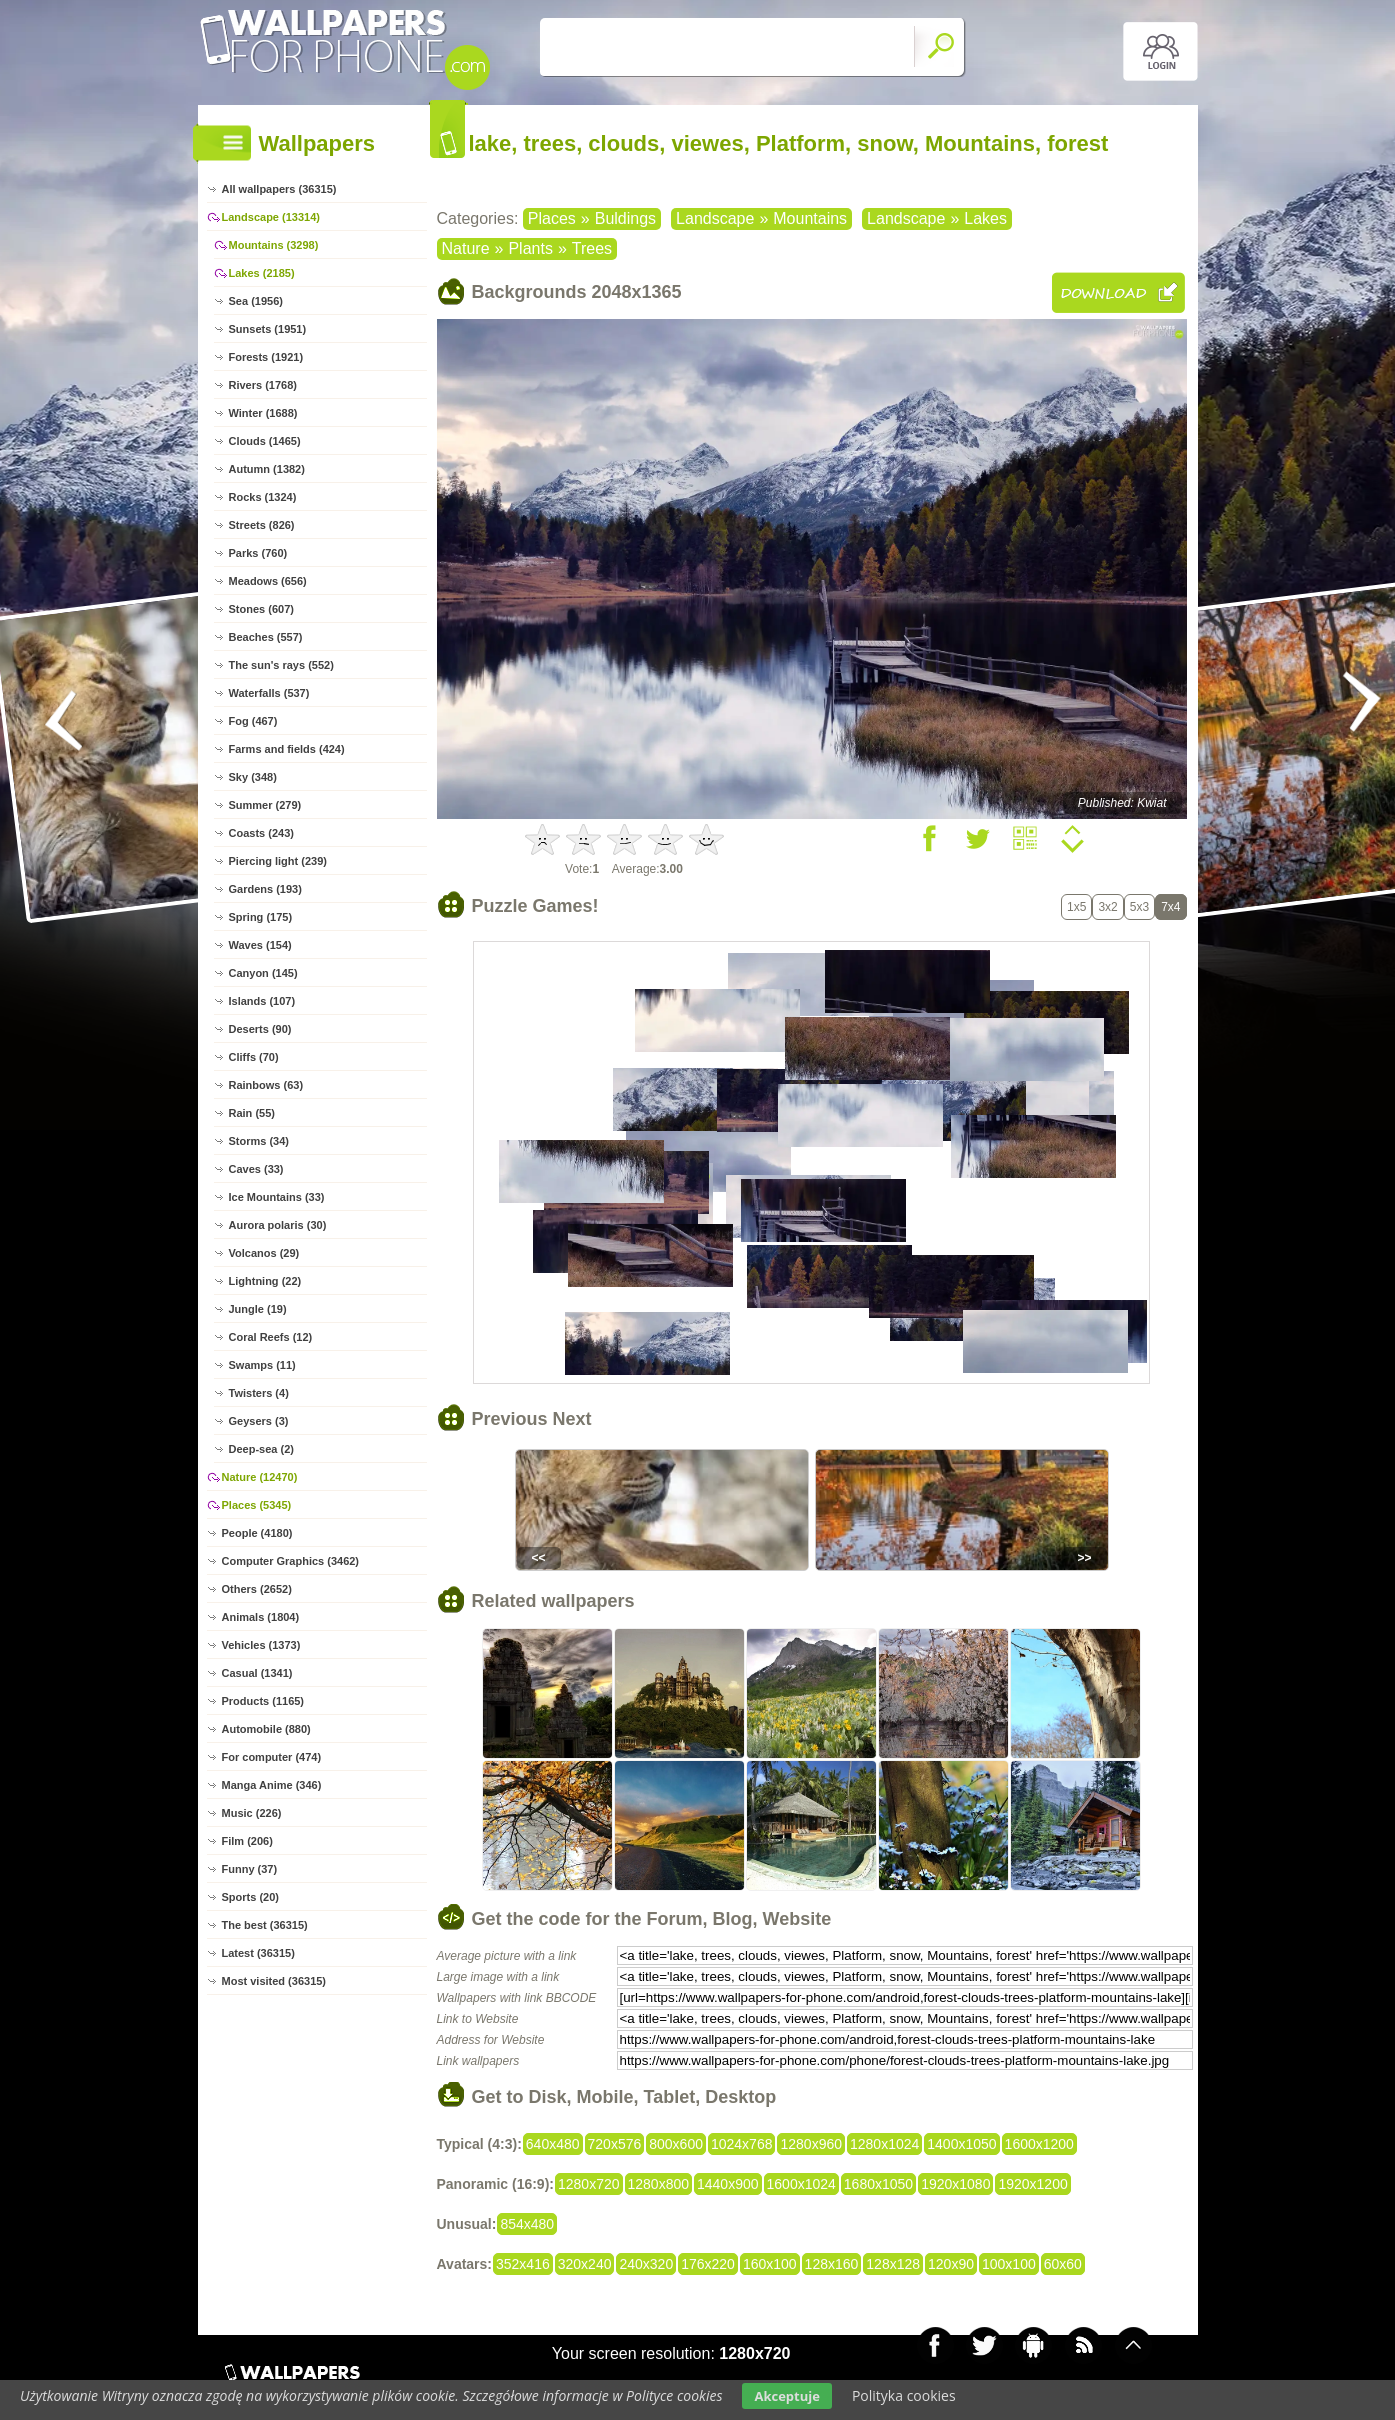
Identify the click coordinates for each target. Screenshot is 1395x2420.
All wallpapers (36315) (279, 189)
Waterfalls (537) (269, 693)
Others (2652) (257, 1589)
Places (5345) (257, 1505)
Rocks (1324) (263, 497)
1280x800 (659, 2184)
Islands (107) (262, 1001)
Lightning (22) (265, 1281)
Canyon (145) (263, 973)
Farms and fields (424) (287, 749)
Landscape (715, 218)
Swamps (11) (262, 1365)
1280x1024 (884, 2144)
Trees (592, 248)
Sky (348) (253, 777)
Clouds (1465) (265, 441)
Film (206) (247, 1841)
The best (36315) (265, 1925)
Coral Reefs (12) (271, 1337)
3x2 (1107, 907)
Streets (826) (262, 525)
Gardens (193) (265, 889)
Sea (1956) (256, 301)
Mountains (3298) (274, 245)
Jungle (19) (258, 1309)
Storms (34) (259, 1141)
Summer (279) (265, 805)
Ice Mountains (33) (277, 1197)
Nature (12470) (260, 1477)
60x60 (1063, 2264)
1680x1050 (878, 2184)
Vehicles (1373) (261, 1645)
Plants (530, 248)
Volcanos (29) (264, 1253)
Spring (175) (261, 917)
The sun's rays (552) (281, 665)
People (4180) (257, 1533)
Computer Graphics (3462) (291, 1561)
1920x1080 (955, 2184)
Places (552, 218)
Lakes (985, 218)
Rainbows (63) (266, 1085)
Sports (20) (250, 1897)
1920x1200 (1032, 2184)
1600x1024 (801, 2184)
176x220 (708, 2264)
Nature (466, 248)
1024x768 (742, 2144)
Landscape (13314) (271, 217)
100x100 (1009, 2264)
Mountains (810, 218)
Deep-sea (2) (261, 1449)
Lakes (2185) (262, 273)
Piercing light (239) (278, 861)
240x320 (646, 2264)
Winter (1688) (263, 413)
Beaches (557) (266, 637)
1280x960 (811, 2144)
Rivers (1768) (263, 385)
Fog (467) (253, 721)
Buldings (625, 218)
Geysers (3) (259, 1421)
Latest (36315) (258, 1953)
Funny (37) (250, 1869)
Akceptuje (786, 2396)
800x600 (676, 2144)
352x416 (523, 2264)
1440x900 (728, 2184)
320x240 (585, 2264)
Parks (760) (258, 553)
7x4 (1170, 907)
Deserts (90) (260, 1029)
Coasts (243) (261, 833)
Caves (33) (256, 1169)
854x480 (527, 2224)
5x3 (1139, 907)
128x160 (832, 2264)
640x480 (553, 2144)
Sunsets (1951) (268, 329)
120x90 (951, 2264)
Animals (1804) (261, 1617)
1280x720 (589, 2184)
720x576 (615, 2144)
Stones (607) (261, 609)
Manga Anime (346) (272, 1785)
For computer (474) (272, 1757)
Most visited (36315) (274, 1981)
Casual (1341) (257, 1673)
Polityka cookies (904, 2395)
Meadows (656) (268, 581)
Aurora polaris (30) (278, 1225)
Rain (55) (252, 1113)
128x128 (893, 2264)
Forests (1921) (266, 357)
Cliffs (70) (254, 1057)
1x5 (1076, 907)
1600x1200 (1039, 2144)
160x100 (770, 2264)
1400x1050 (961, 2144)
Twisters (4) (259, 1393)
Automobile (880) (266, 1729)
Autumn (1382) (267, 469)
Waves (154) (260, 945)
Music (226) (252, 1813)
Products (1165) (263, 1701)
